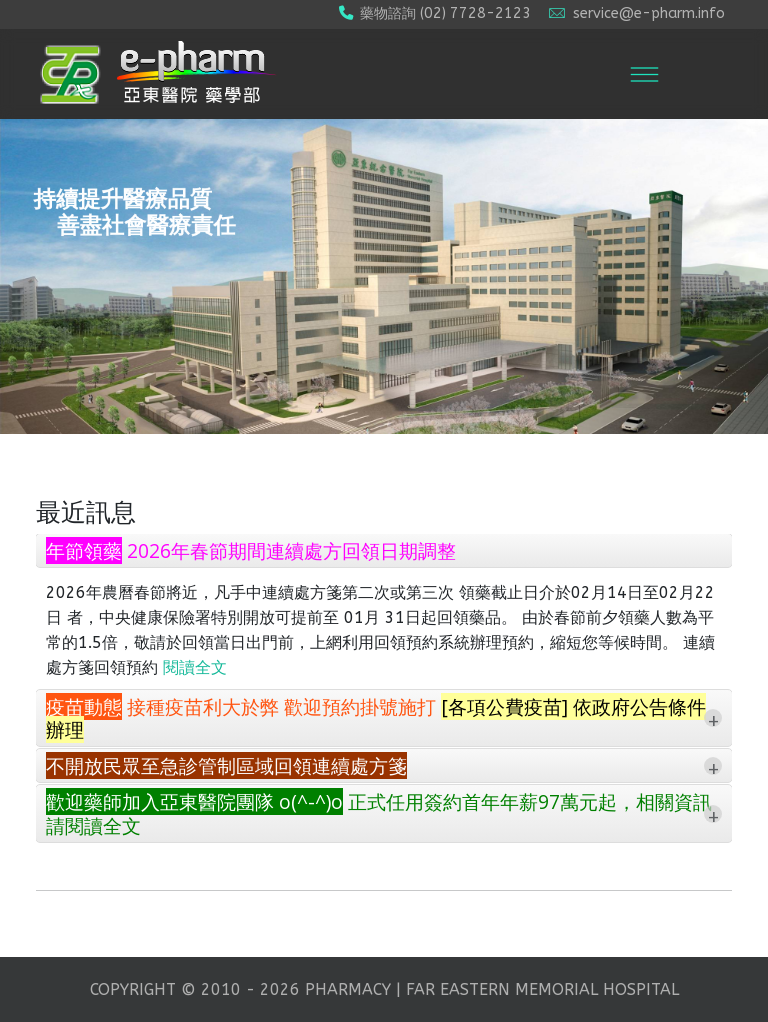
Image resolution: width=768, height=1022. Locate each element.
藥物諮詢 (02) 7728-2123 (445, 13)
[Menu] (644, 74)
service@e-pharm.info (649, 13)
